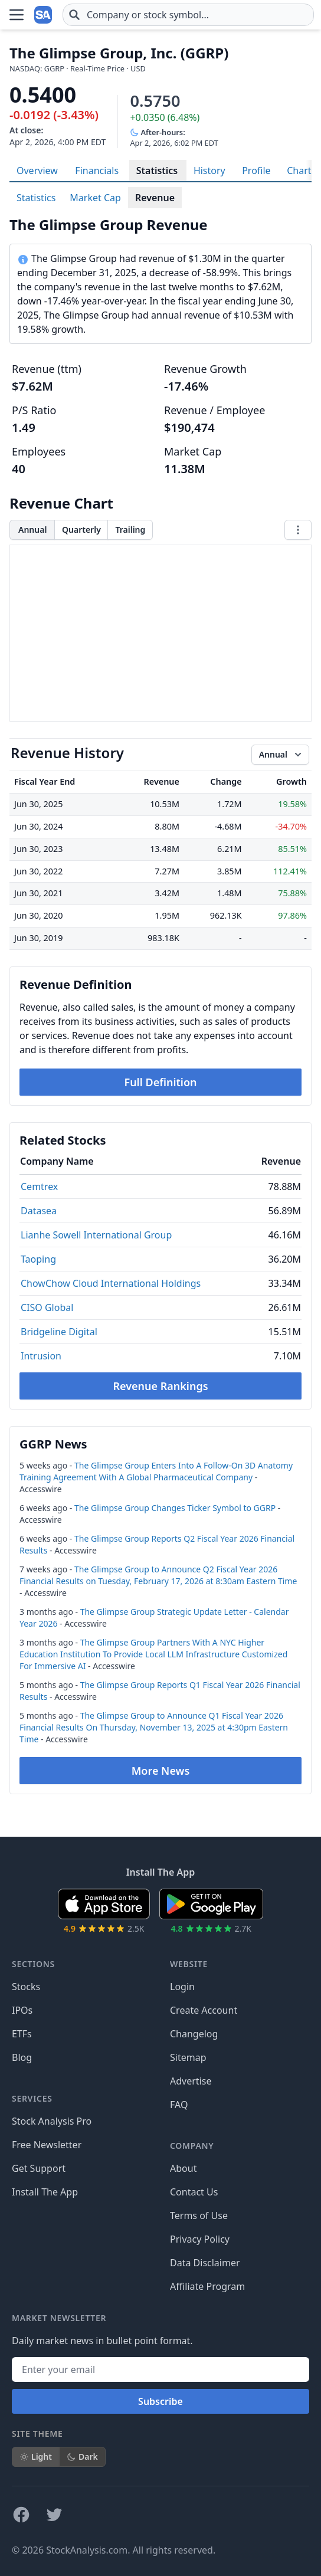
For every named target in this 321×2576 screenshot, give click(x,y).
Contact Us (194, 2191)
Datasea (39, 1210)
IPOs (22, 2010)
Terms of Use (199, 2215)
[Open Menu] (16, 14)
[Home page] (43, 15)
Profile (256, 170)
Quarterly (81, 529)
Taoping (38, 1259)
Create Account (203, 2010)
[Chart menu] (298, 530)
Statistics (157, 170)
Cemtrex (39, 1186)
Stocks (26, 1986)
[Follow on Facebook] (21, 2514)
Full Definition (160, 1082)
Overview (37, 170)
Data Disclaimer (205, 2262)
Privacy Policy (200, 2239)
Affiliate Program (207, 2286)
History (209, 170)
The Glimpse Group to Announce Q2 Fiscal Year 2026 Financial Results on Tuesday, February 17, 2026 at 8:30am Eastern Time (158, 1575)
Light (35, 2456)
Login (182, 1986)
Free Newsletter (46, 2144)
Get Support (38, 2168)
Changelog (194, 2033)
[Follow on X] (54, 2514)
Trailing (130, 529)
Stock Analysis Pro (51, 2121)
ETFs (22, 2033)
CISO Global (47, 1307)
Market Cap (95, 197)
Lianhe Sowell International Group (96, 1234)
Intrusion (41, 1355)
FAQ (179, 2104)
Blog (22, 2057)
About (183, 2168)
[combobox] (188, 15)
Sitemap (188, 2057)
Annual (32, 529)
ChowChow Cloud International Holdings (111, 1283)
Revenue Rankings (160, 1386)
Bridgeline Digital (59, 1331)
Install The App (45, 2191)
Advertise (190, 2080)
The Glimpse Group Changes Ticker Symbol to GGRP (175, 1507)
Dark (82, 2456)
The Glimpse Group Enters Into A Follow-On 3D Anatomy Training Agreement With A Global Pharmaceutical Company (156, 1471)
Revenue (155, 197)
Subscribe (160, 2401)
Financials (97, 170)
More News (161, 1771)
